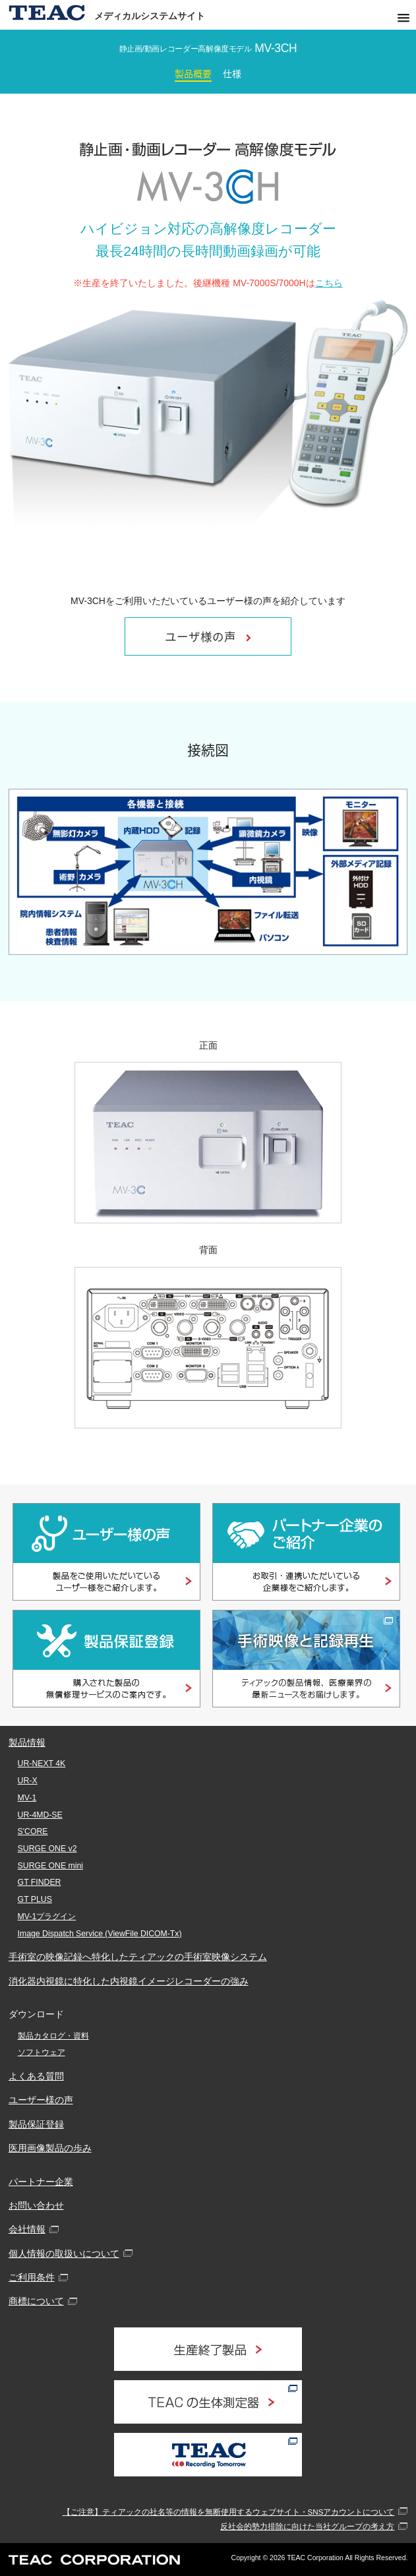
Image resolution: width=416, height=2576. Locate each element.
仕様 (232, 73)
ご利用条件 (32, 2277)
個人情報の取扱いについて (64, 2253)
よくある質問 (36, 2076)
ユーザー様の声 (41, 2100)
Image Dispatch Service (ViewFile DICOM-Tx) (100, 1933)
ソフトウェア (41, 2052)
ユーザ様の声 (208, 636)
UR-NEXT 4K (42, 1763)
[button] (403, 18)
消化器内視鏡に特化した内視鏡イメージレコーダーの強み (129, 1981)
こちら (329, 283)
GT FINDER (39, 1882)
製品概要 (193, 73)
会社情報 (27, 2229)
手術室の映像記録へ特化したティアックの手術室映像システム (138, 1956)
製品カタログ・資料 (53, 2035)
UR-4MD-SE (40, 1815)
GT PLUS (35, 1899)
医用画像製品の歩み (50, 2148)
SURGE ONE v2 (47, 1848)
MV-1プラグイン (47, 1916)
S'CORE (33, 1831)
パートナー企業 (41, 2181)
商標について (36, 2301)
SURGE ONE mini (50, 1865)
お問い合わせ (36, 2205)
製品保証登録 (36, 2124)
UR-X (28, 1780)
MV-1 (27, 1797)
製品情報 (27, 1742)
